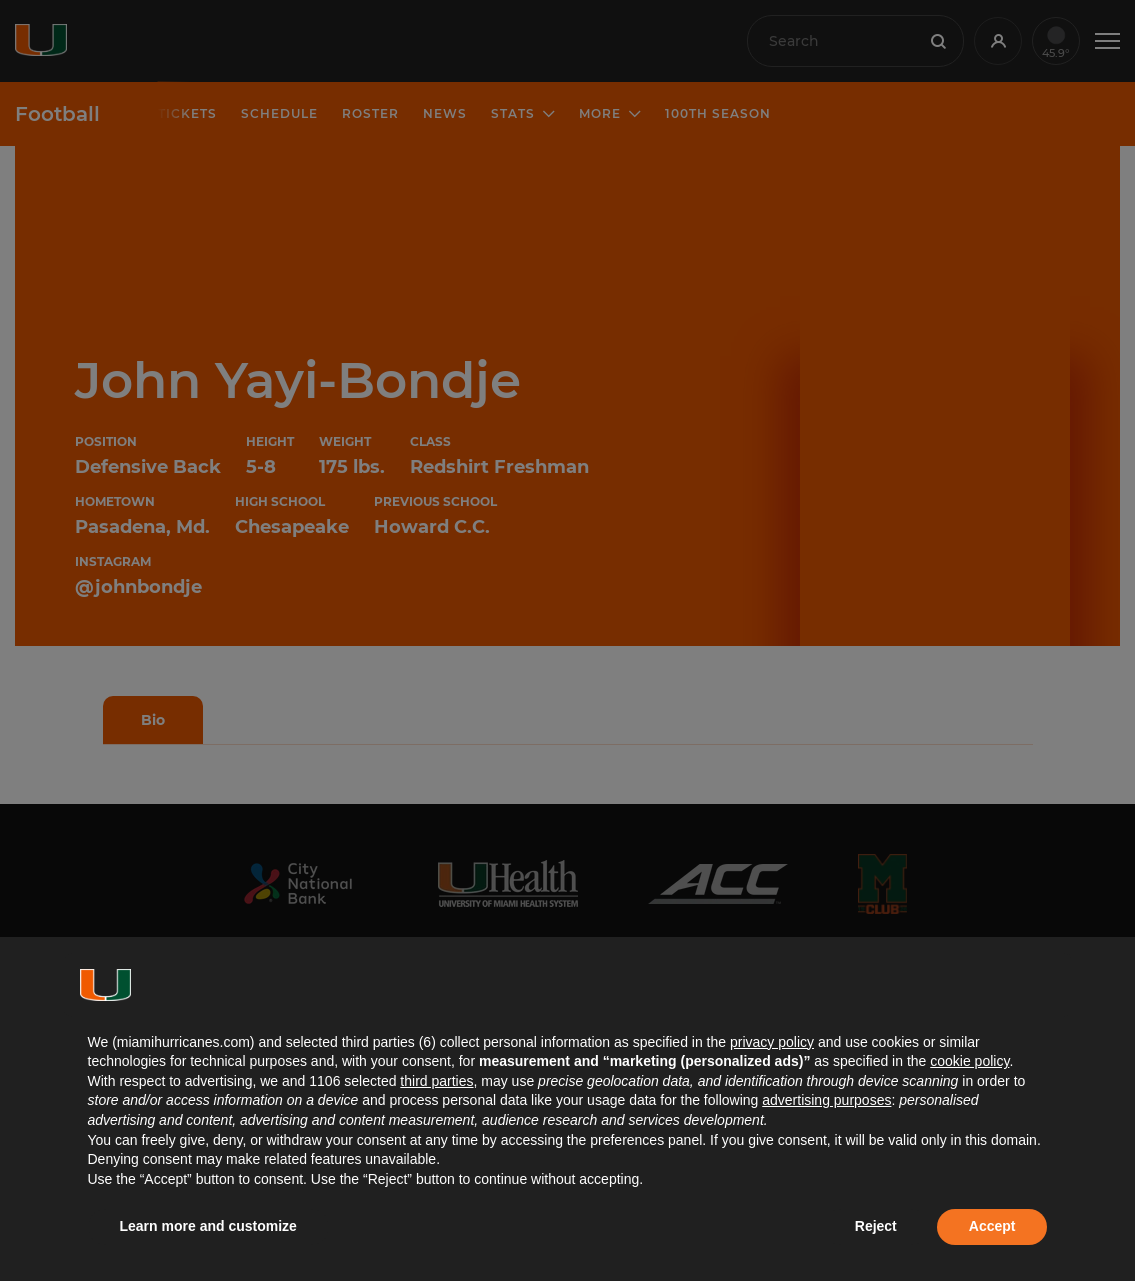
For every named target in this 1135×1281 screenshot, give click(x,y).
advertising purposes (826, 1100)
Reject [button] (876, 1226)
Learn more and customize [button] (208, 1226)
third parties (436, 1081)
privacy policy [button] (772, 1042)
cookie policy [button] (969, 1061)
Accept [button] (992, 1226)
